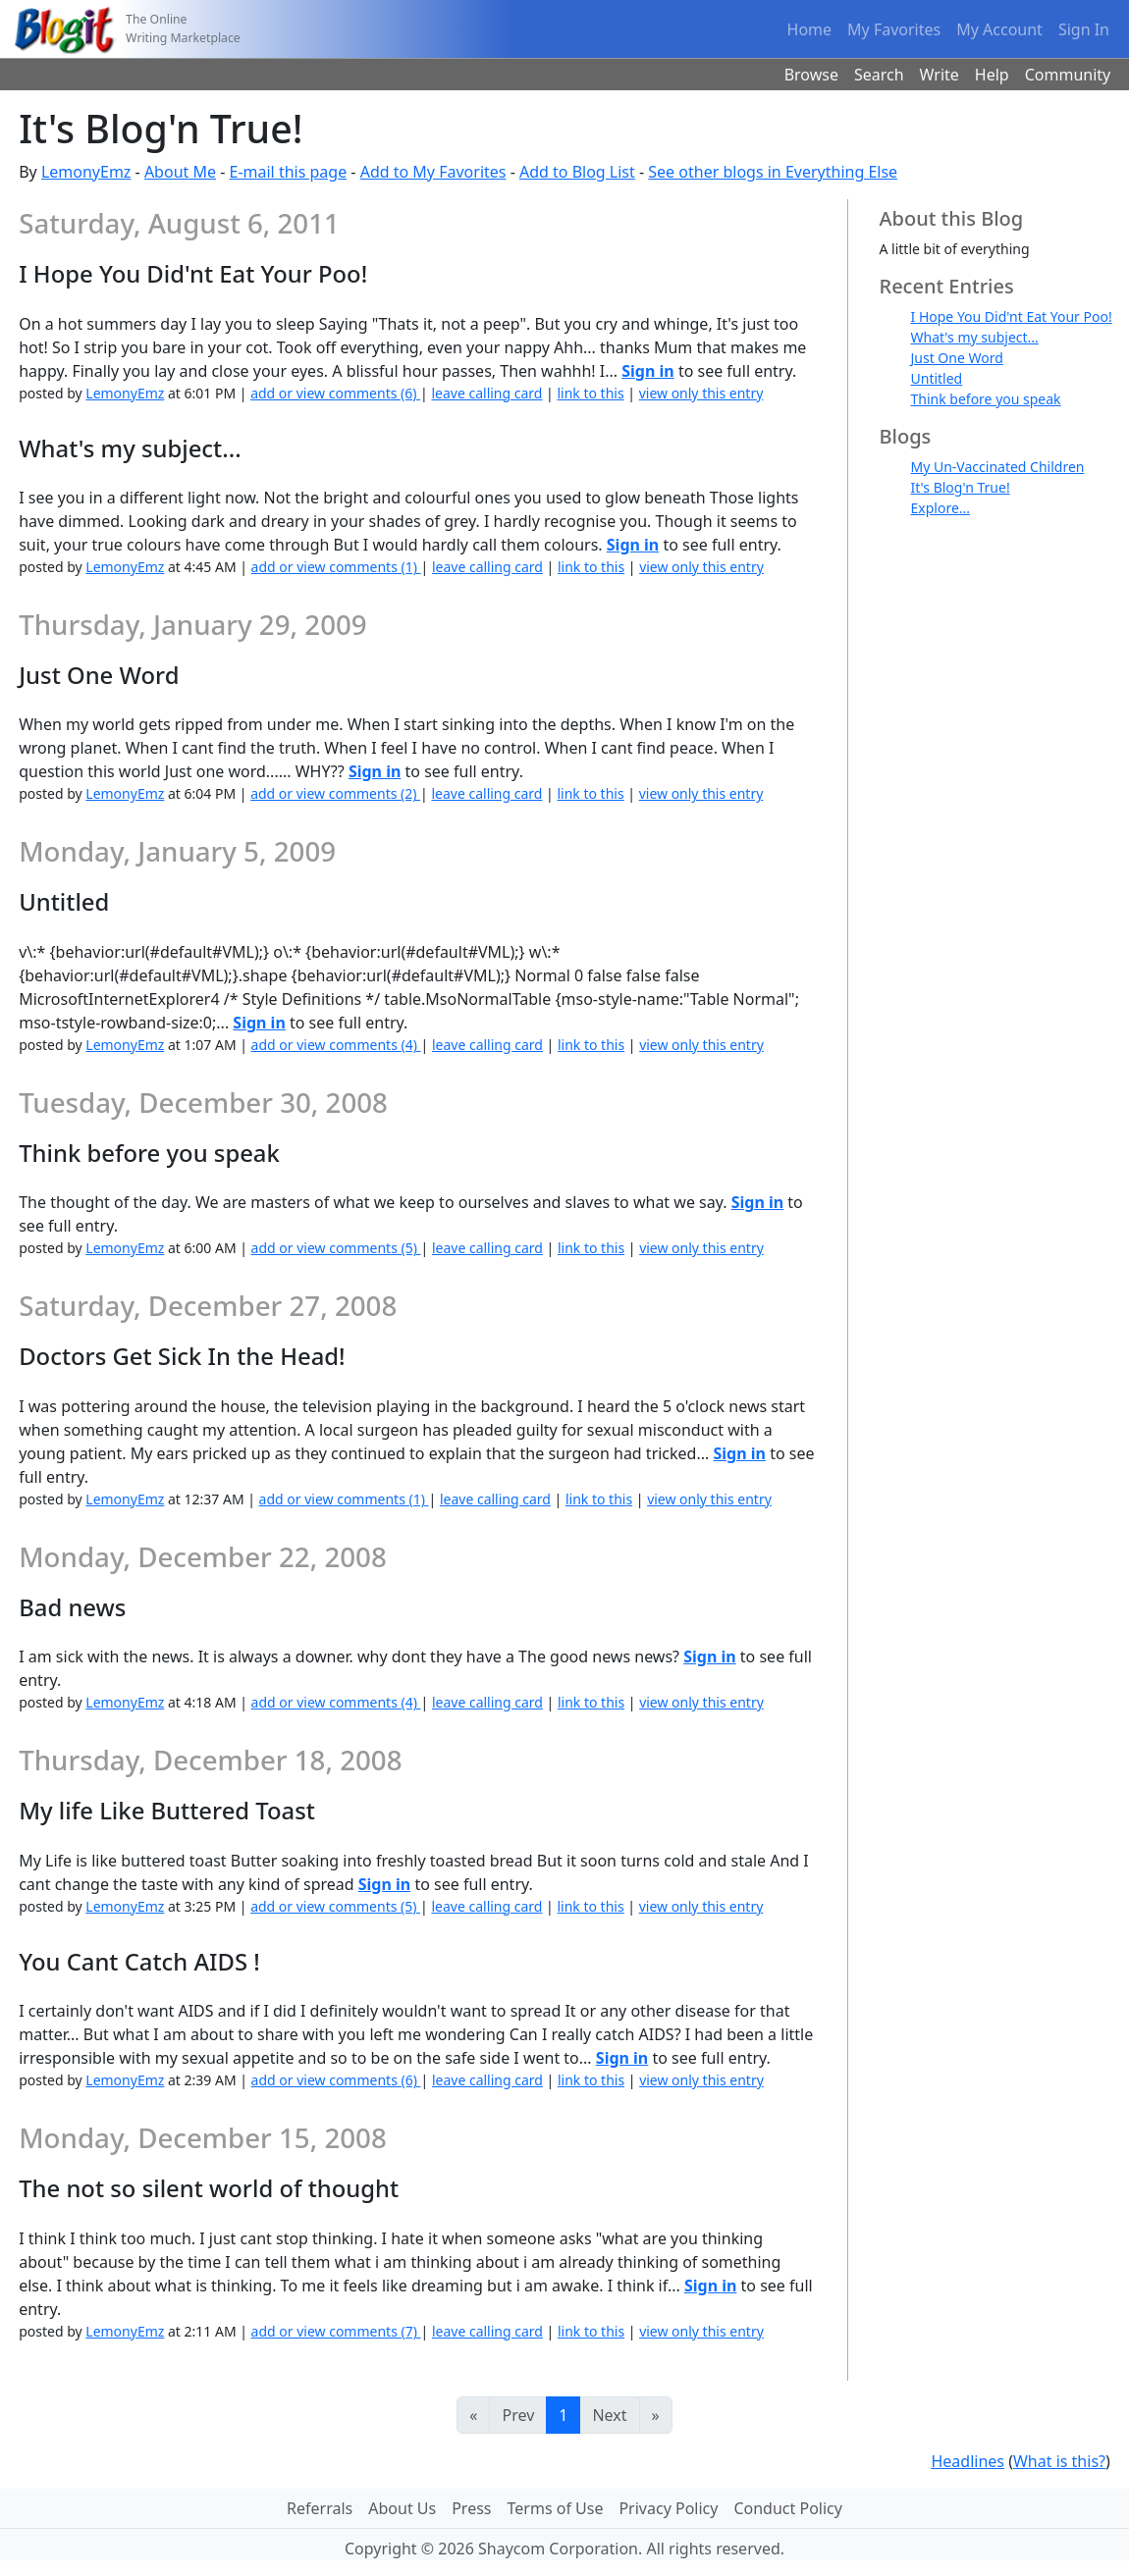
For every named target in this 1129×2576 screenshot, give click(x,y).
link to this (590, 393)
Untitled (937, 378)
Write (939, 74)
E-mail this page (288, 172)
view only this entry (701, 393)
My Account (999, 29)
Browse (811, 74)
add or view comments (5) (336, 1247)
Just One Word (957, 357)
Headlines (967, 2461)
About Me (180, 172)
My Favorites (894, 29)
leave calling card (486, 393)
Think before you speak (986, 399)
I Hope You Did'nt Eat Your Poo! (1011, 316)
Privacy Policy (668, 2508)
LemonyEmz (86, 172)
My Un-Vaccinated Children (998, 466)
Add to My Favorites (433, 172)
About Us (402, 2508)
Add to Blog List (577, 172)
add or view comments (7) (336, 2331)
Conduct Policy (787, 2508)
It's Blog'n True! (960, 487)
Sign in (647, 371)
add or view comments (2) (335, 793)
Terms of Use (556, 2508)
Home (810, 29)
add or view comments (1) (336, 566)
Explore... (941, 508)
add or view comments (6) (335, 393)
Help (992, 74)
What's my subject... (975, 337)
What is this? (1059, 2461)
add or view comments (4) (336, 1044)
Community (1068, 74)
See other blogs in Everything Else (772, 172)
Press (471, 2508)
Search (879, 74)
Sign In (1083, 29)
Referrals (319, 2508)
